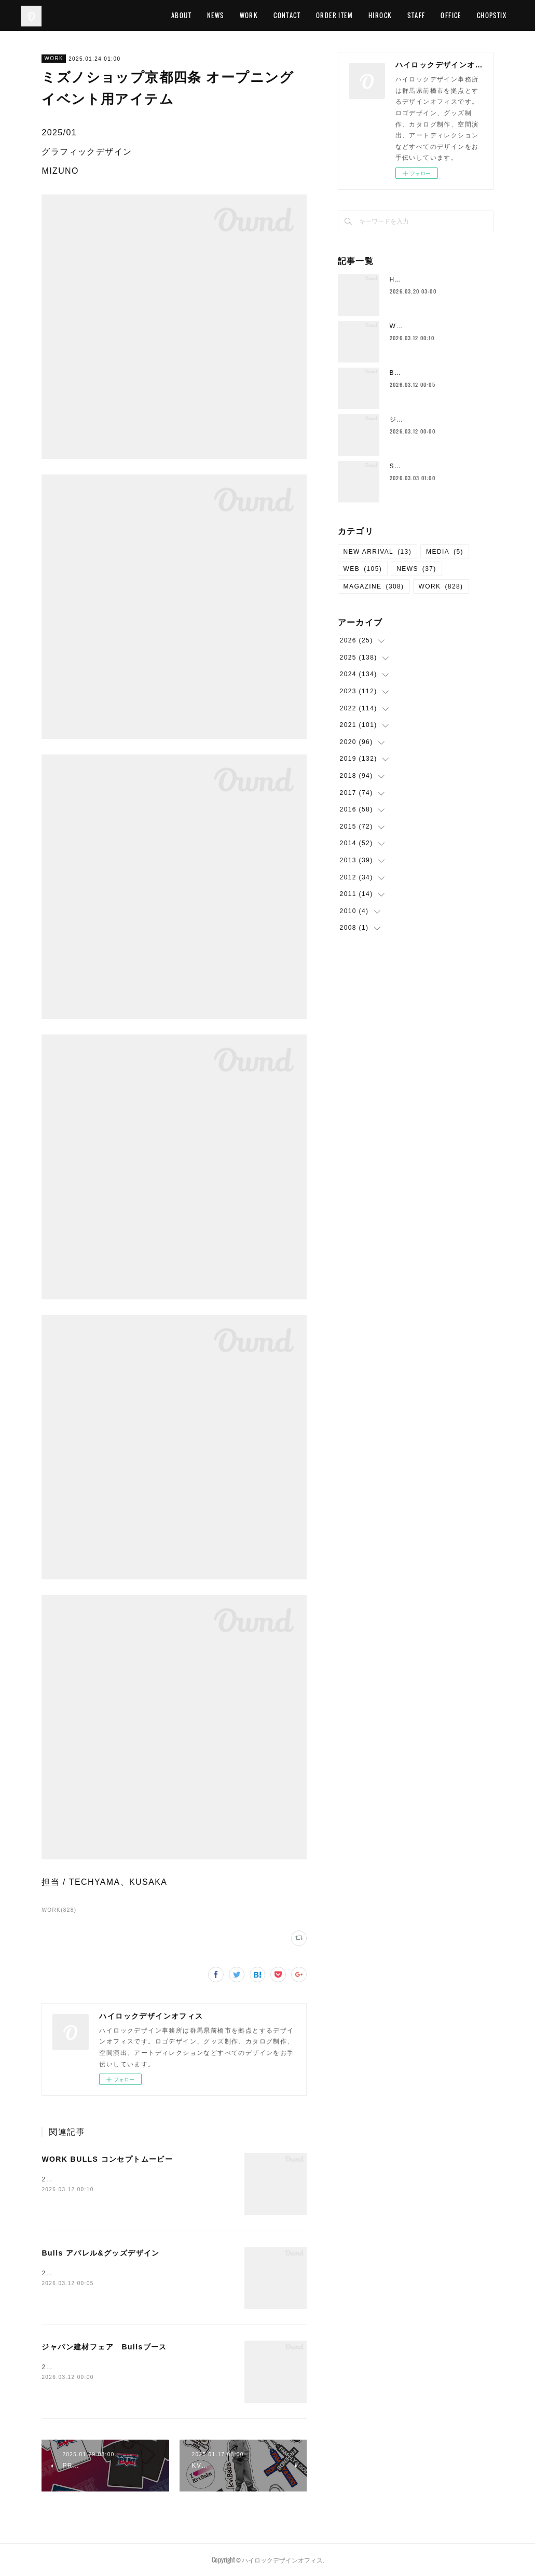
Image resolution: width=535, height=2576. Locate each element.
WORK (261, 15)
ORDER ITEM (346, 15)
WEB (363, 568)
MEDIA (444, 551)
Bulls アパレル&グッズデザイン (100, 2253)
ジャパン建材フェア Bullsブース (104, 2347)
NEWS (228, 15)
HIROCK (392, 15)
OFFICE (463, 15)
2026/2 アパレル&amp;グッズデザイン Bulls (121, 2273)
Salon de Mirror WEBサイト (436, 466)
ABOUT (194, 15)
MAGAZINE (374, 586)
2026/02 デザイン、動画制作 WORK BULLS (121, 2179)
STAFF (428, 15)
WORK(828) (59, 1910)
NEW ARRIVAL (378, 551)
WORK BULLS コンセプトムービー (107, 2159)
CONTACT (299, 15)
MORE (497, 15)
